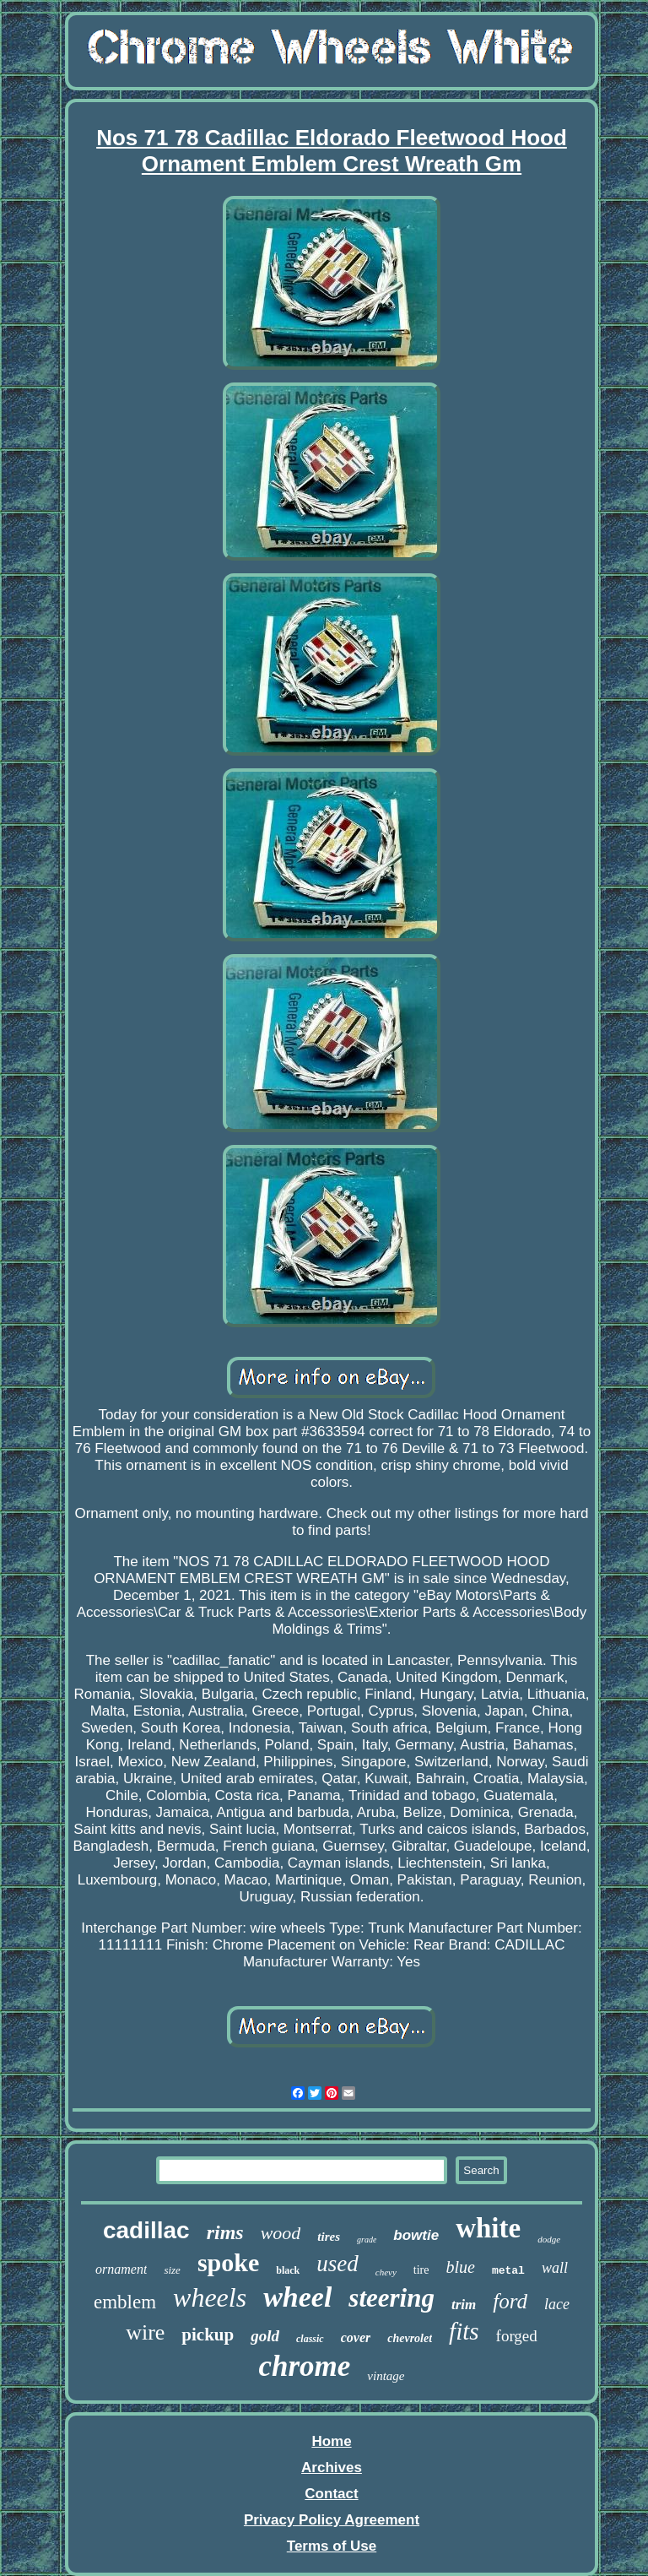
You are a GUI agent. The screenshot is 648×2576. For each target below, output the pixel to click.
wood (281, 2232)
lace (557, 2304)
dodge (548, 2239)
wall (555, 2267)
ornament (121, 2269)
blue (460, 2267)
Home (331, 2441)
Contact (331, 2494)
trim (463, 2305)
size (172, 2270)
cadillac (146, 2230)
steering (391, 2298)
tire (421, 2270)
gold (265, 2336)
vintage (385, 2376)
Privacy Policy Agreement (331, 2520)
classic (310, 2339)
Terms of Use (331, 2546)
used (337, 2263)
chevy (386, 2272)
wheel (297, 2297)
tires (328, 2236)
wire (145, 2332)
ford (510, 2301)
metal (508, 2270)
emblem (125, 2302)
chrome (304, 2366)
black (288, 2270)
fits (463, 2331)
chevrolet (409, 2338)
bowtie (416, 2235)
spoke (228, 2262)
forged (516, 2336)
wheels (209, 2297)
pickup (207, 2334)
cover (356, 2337)
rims (225, 2232)
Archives (331, 2467)
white (488, 2228)
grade (366, 2239)
